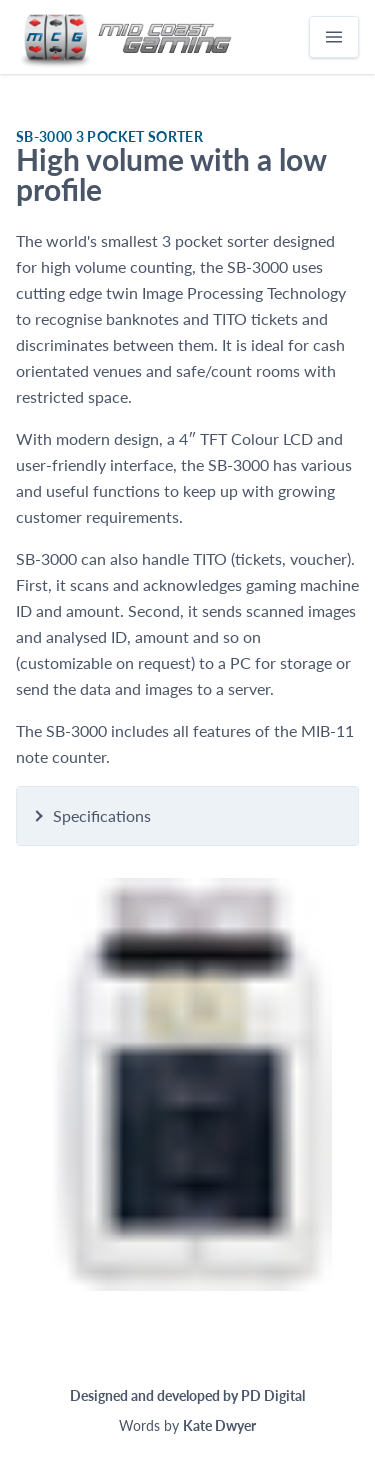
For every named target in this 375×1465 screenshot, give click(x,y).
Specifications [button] (102, 815)
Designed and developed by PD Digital (187, 1396)
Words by (187, 1425)
